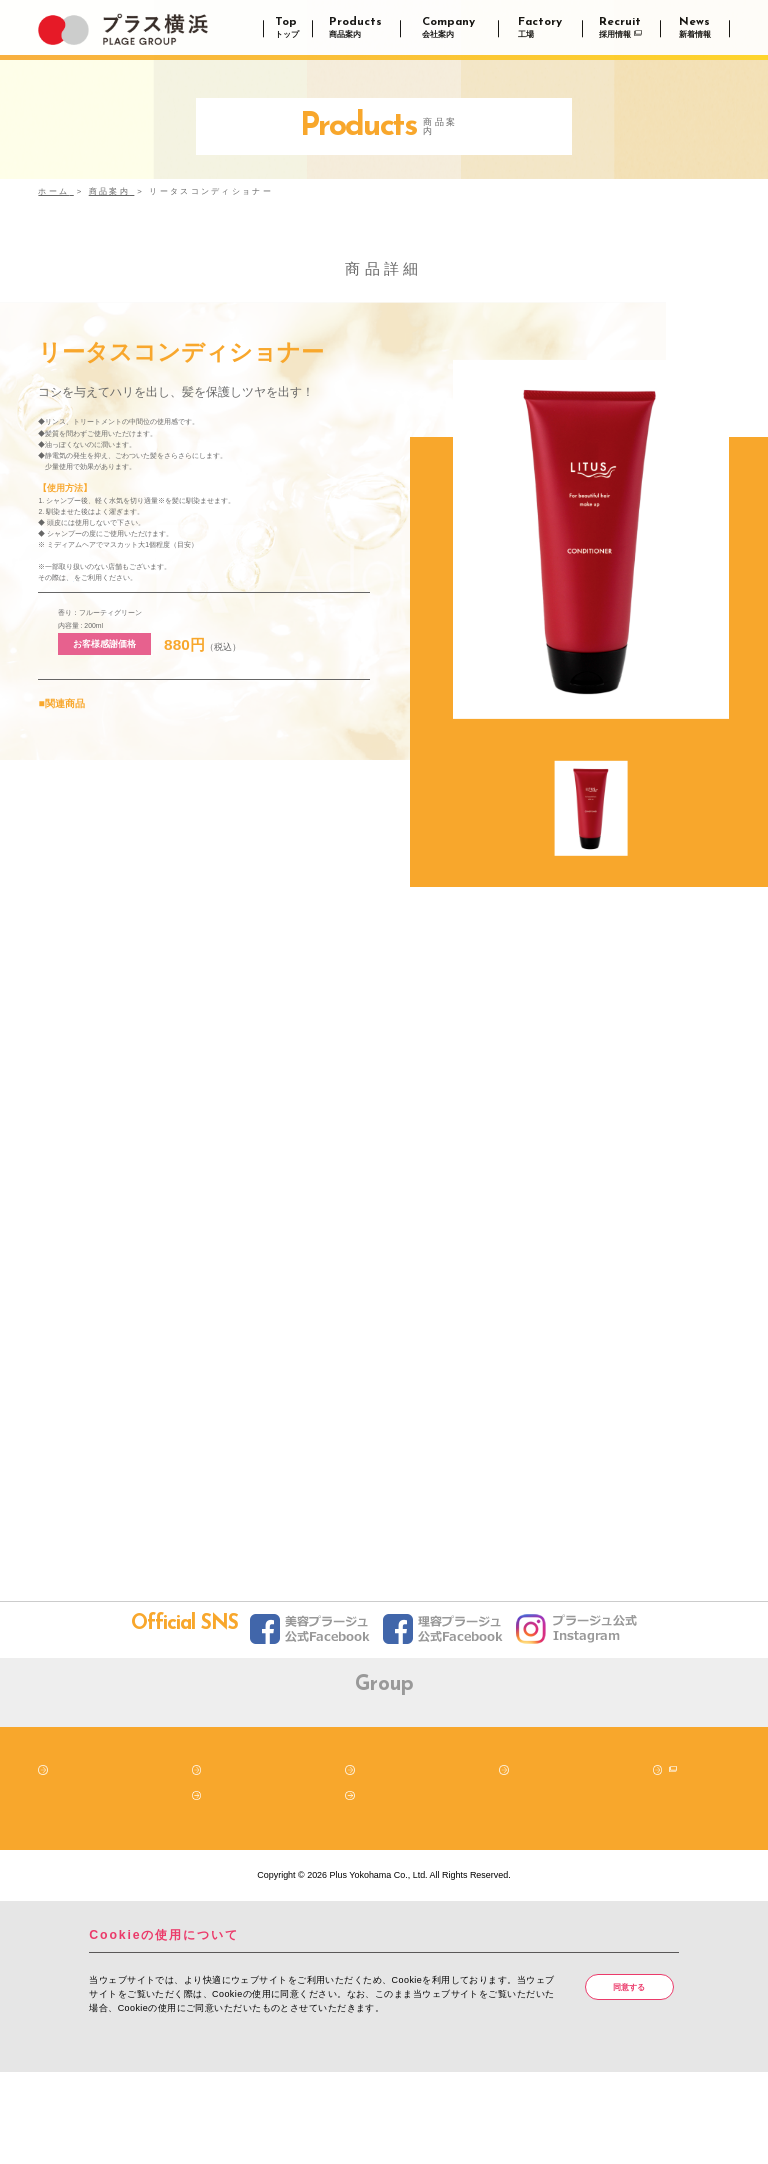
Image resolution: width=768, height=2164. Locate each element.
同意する (632, 2078)
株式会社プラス (315, 1780)
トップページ (79, 1860)
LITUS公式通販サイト (127, 645)
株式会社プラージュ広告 (590, 1780)
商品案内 (224, 1860)
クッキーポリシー (396, 1885)
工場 (522, 1860)
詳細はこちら (122, 2130)
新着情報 (224, 1885)
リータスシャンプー (78, 802)
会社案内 (378, 1860)
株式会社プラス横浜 (452, 1780)
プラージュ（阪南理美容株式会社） (177, 1780)
